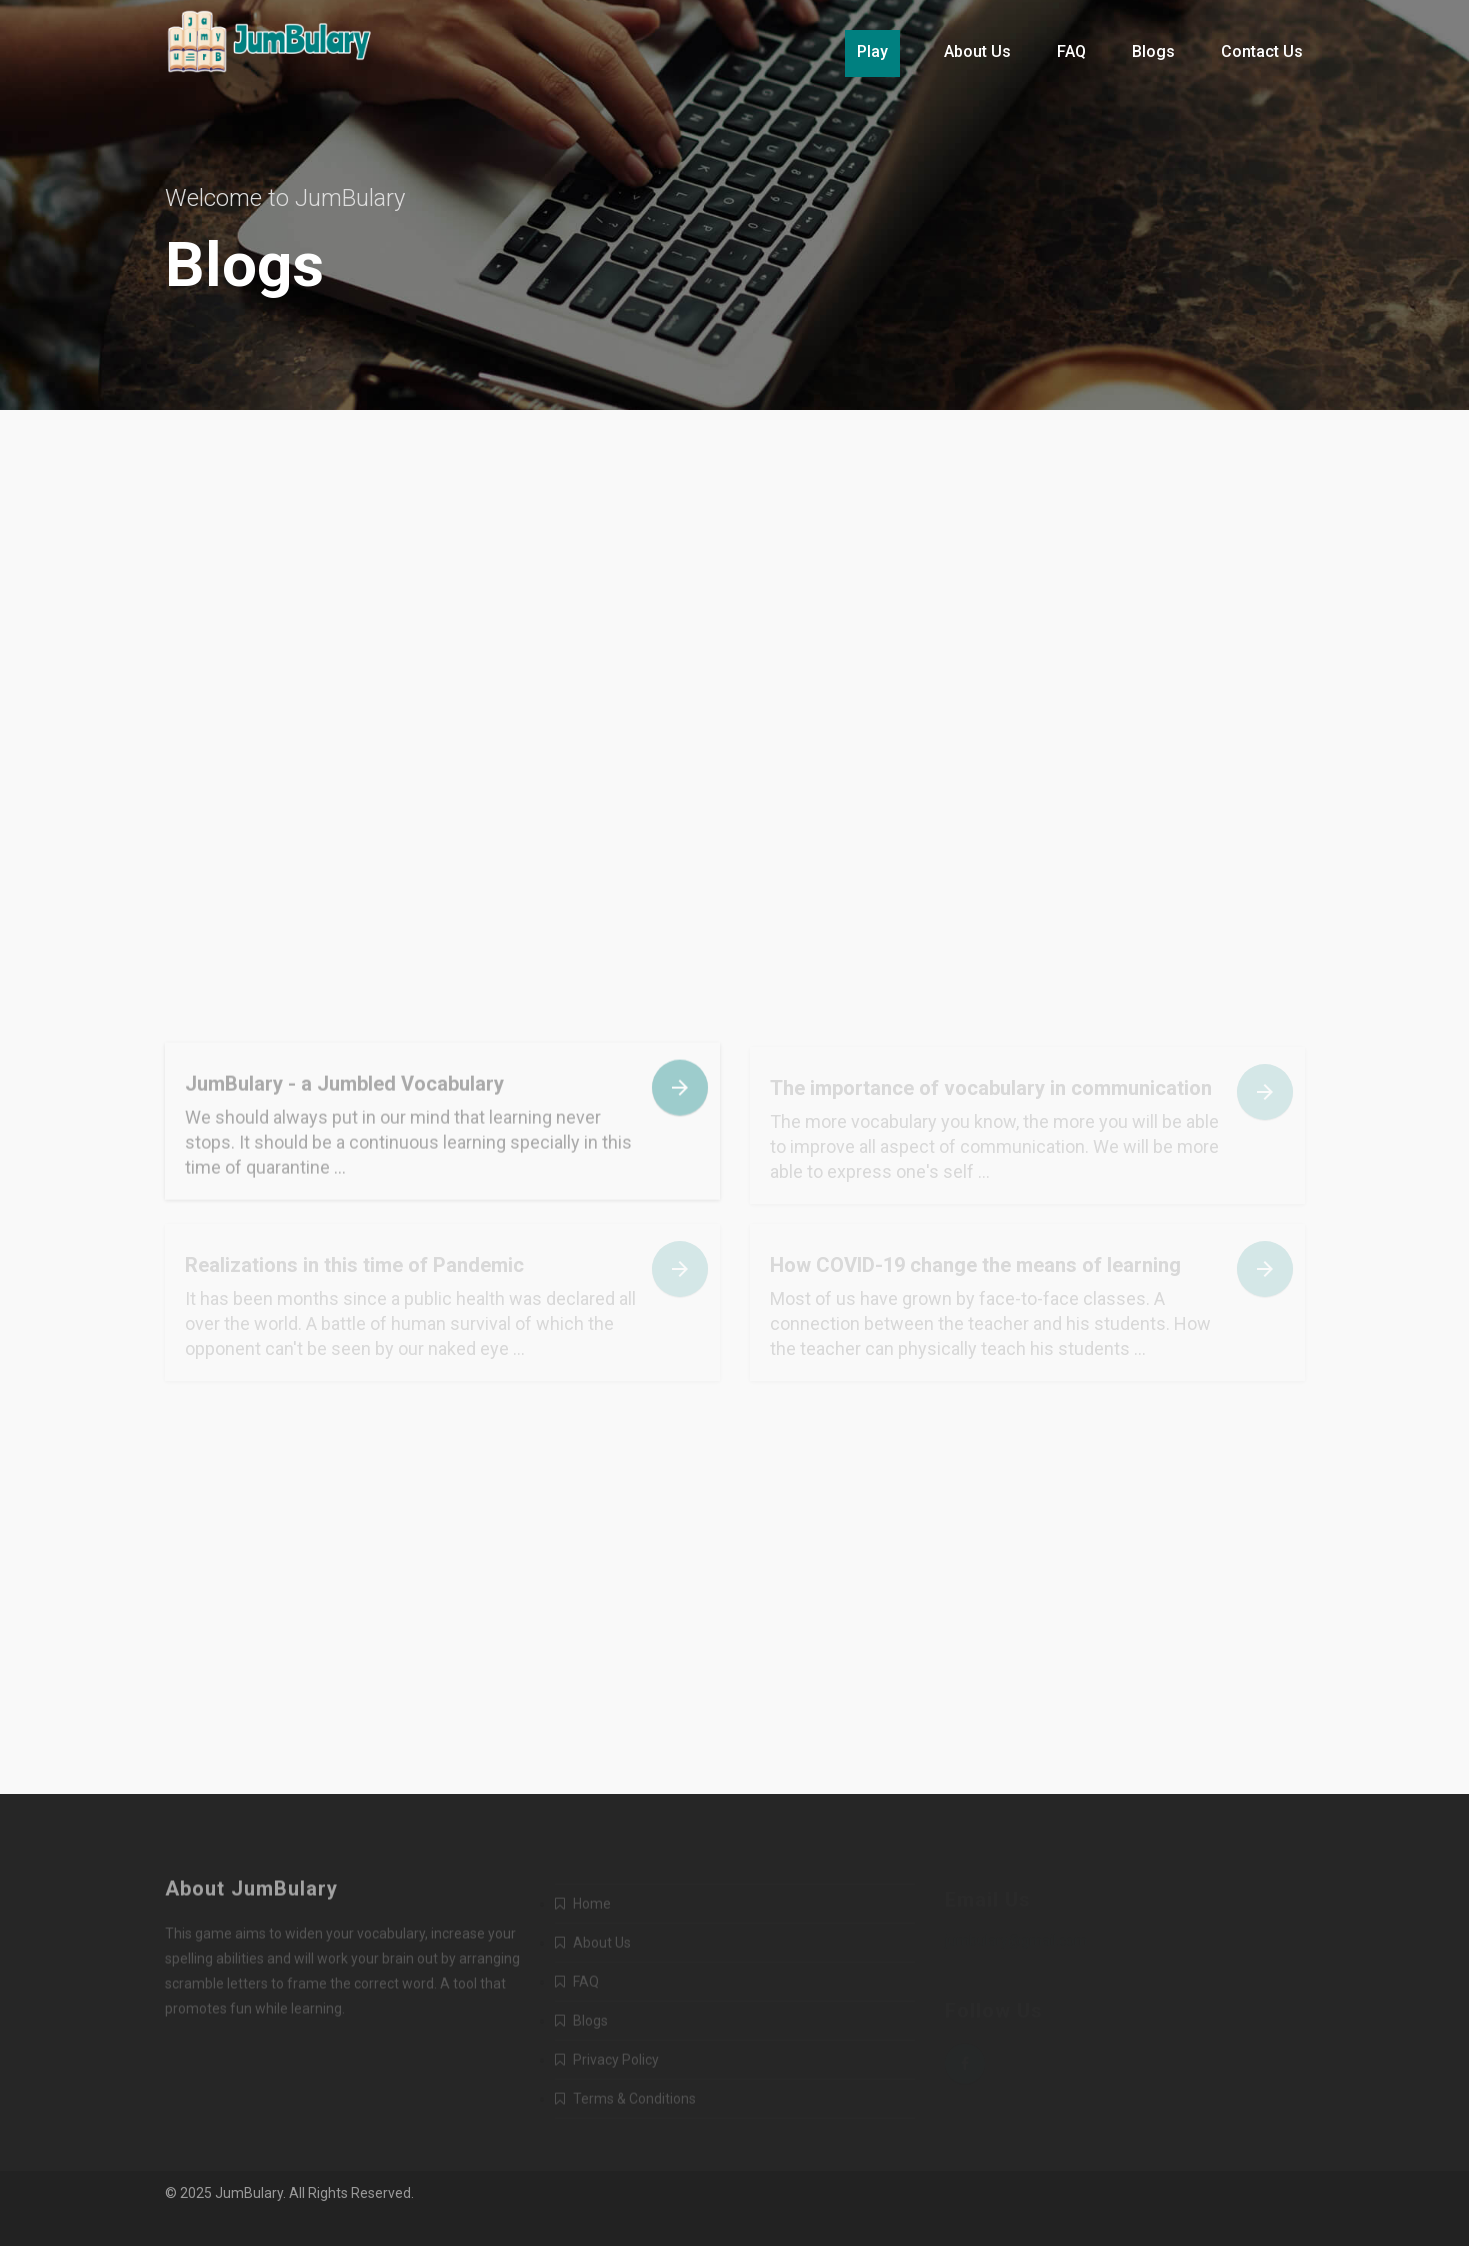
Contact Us (1262, 51)
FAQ (1071, 51)
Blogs (1153, 51)
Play (872, 51)
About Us (977, 51)
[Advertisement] (735, 650)
